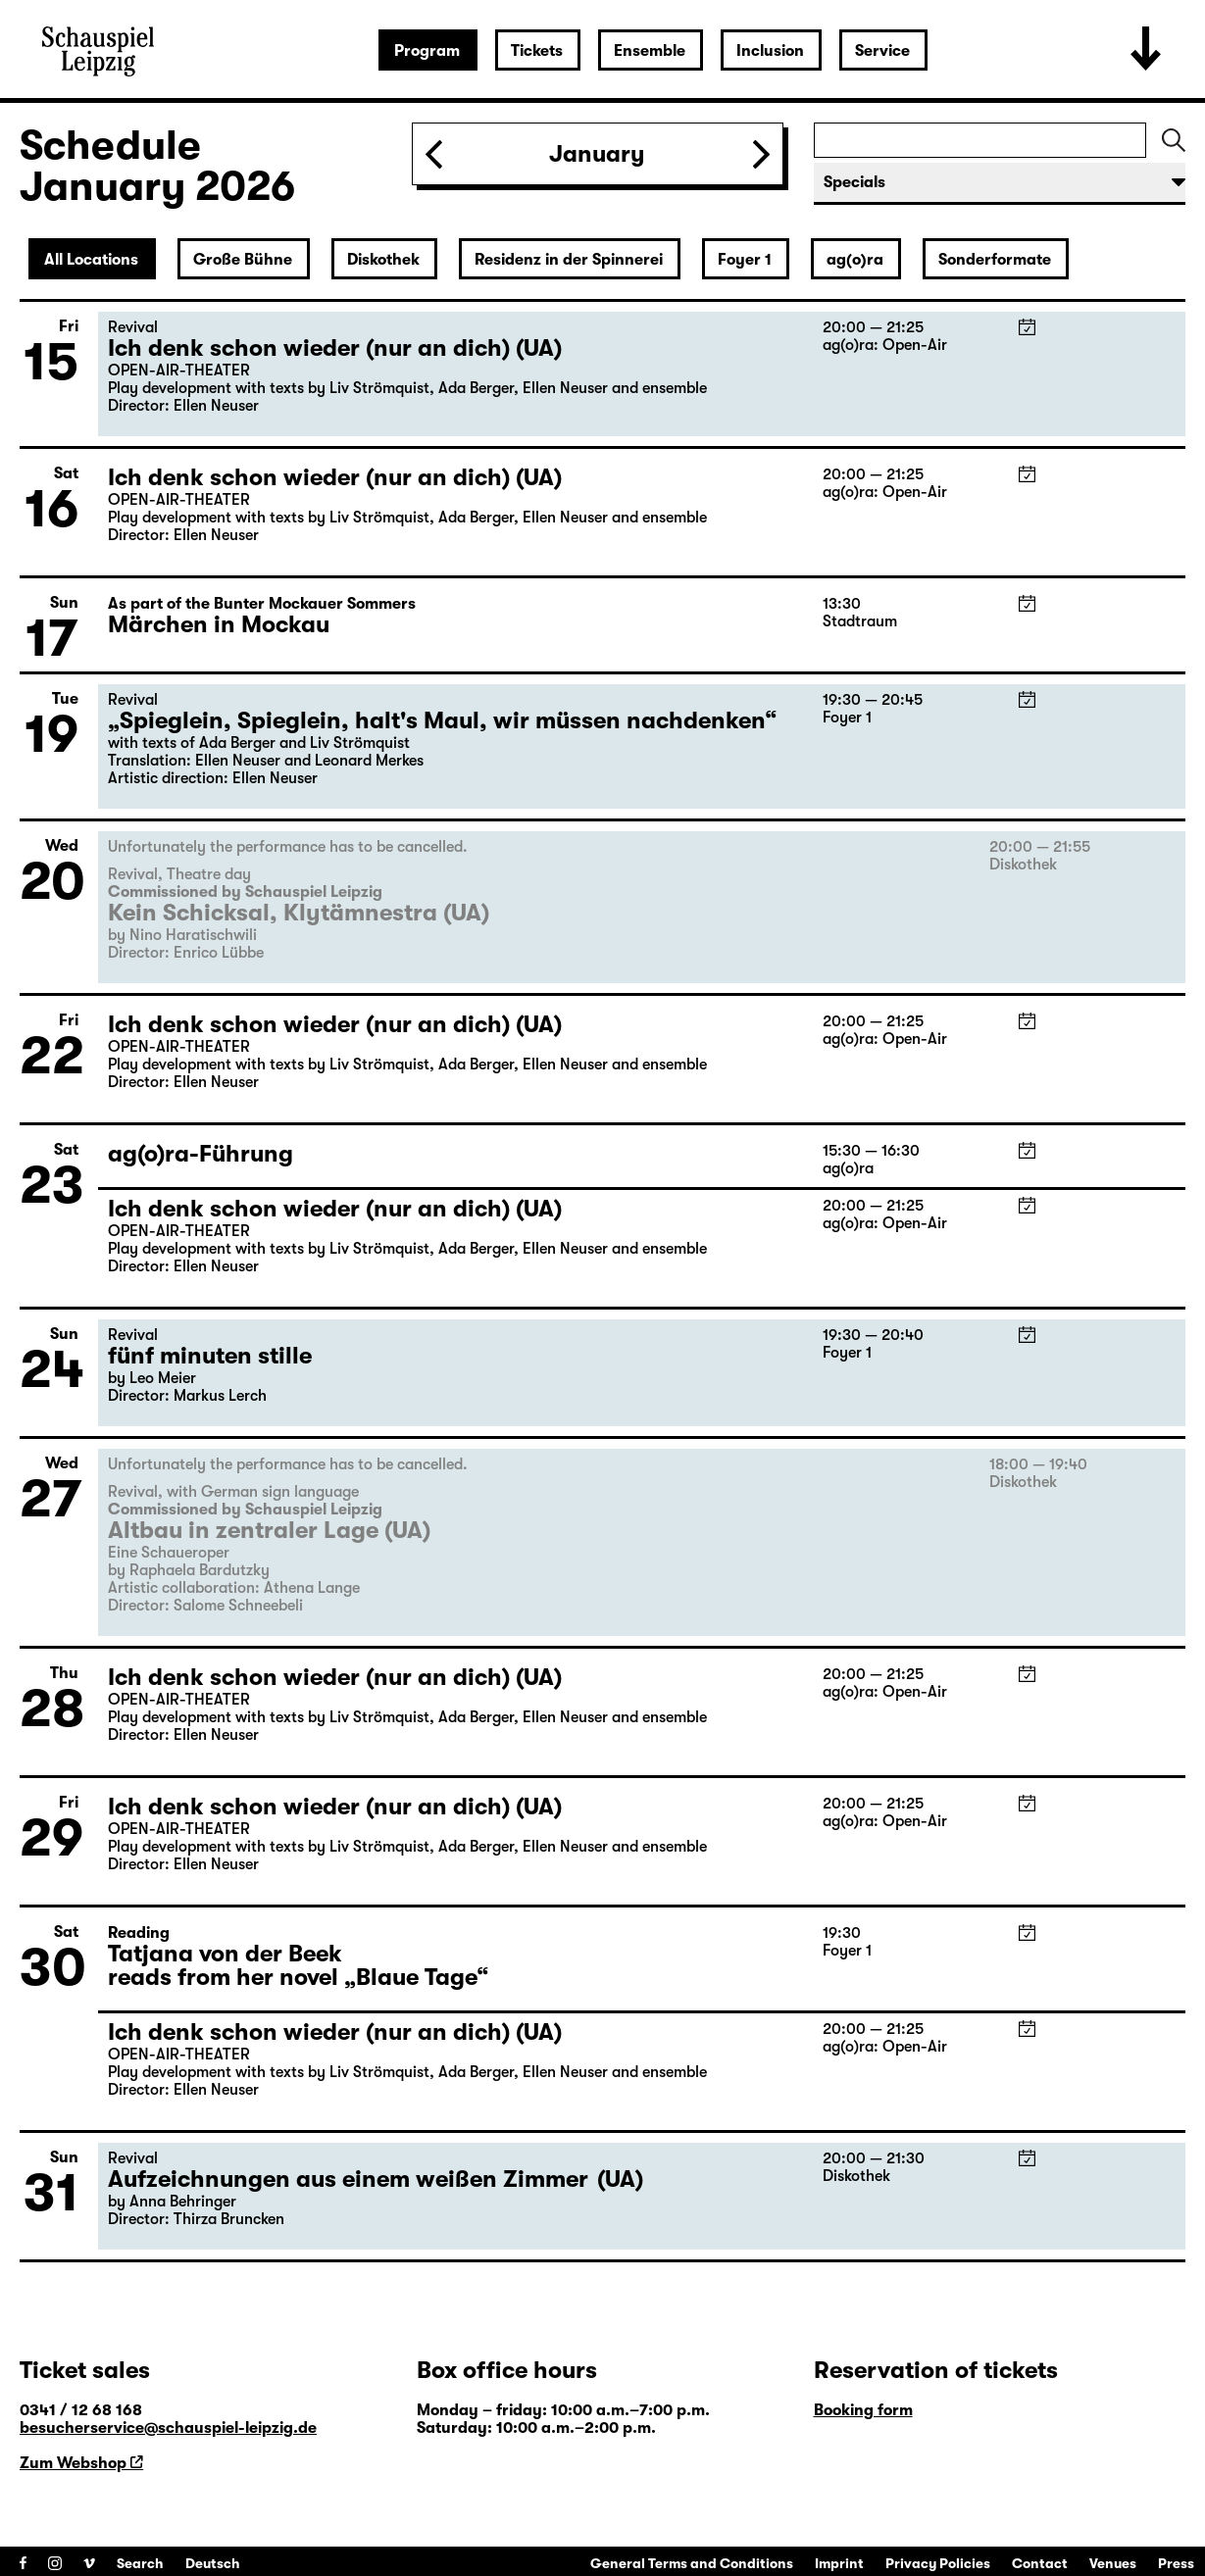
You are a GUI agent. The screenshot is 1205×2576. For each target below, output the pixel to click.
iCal (1027, 327)
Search (140, 2563)
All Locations (91, 260)
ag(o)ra (855, 260)
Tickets (537, 51)
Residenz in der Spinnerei (569, 260)
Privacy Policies (937, 2563)
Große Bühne (242, 260)
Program (427, 51)
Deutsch (212, 2563)
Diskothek (383, 260)
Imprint (839, 2563)
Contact (1040, 2563)
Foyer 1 (745, 260)
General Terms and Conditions (691, 2563)
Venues (1112, 2563)
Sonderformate (994, 260)
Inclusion (770, 51)
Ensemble (649, 51)
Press (1176, 2563)
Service (882, 51)
